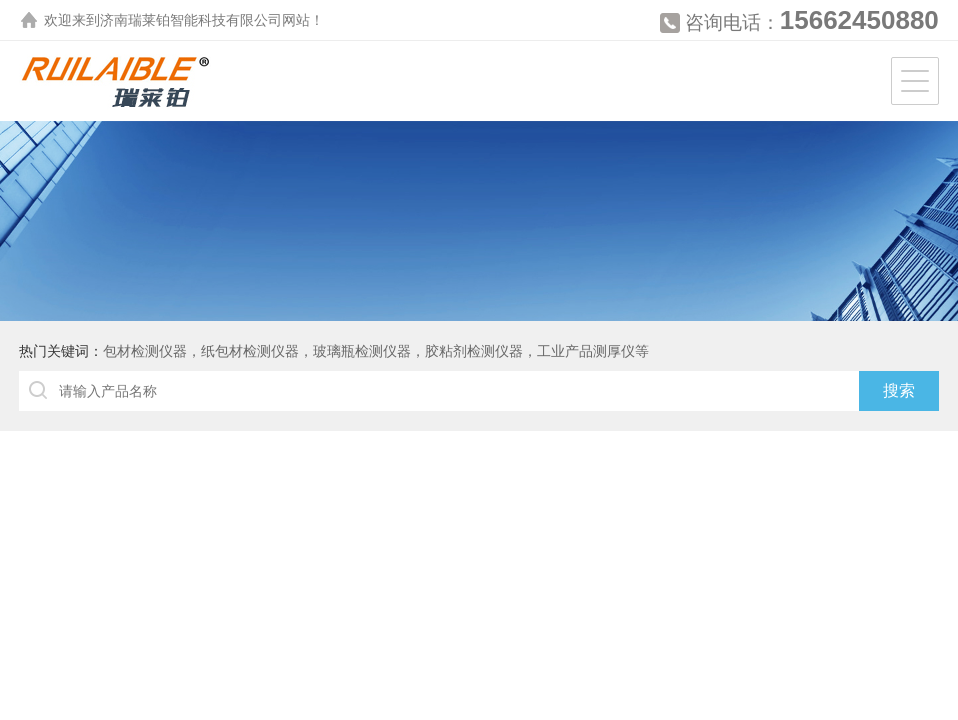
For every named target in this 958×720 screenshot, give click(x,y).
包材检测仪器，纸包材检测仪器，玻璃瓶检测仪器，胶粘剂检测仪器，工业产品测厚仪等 (376, 351)
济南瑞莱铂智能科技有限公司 (191, 20)
